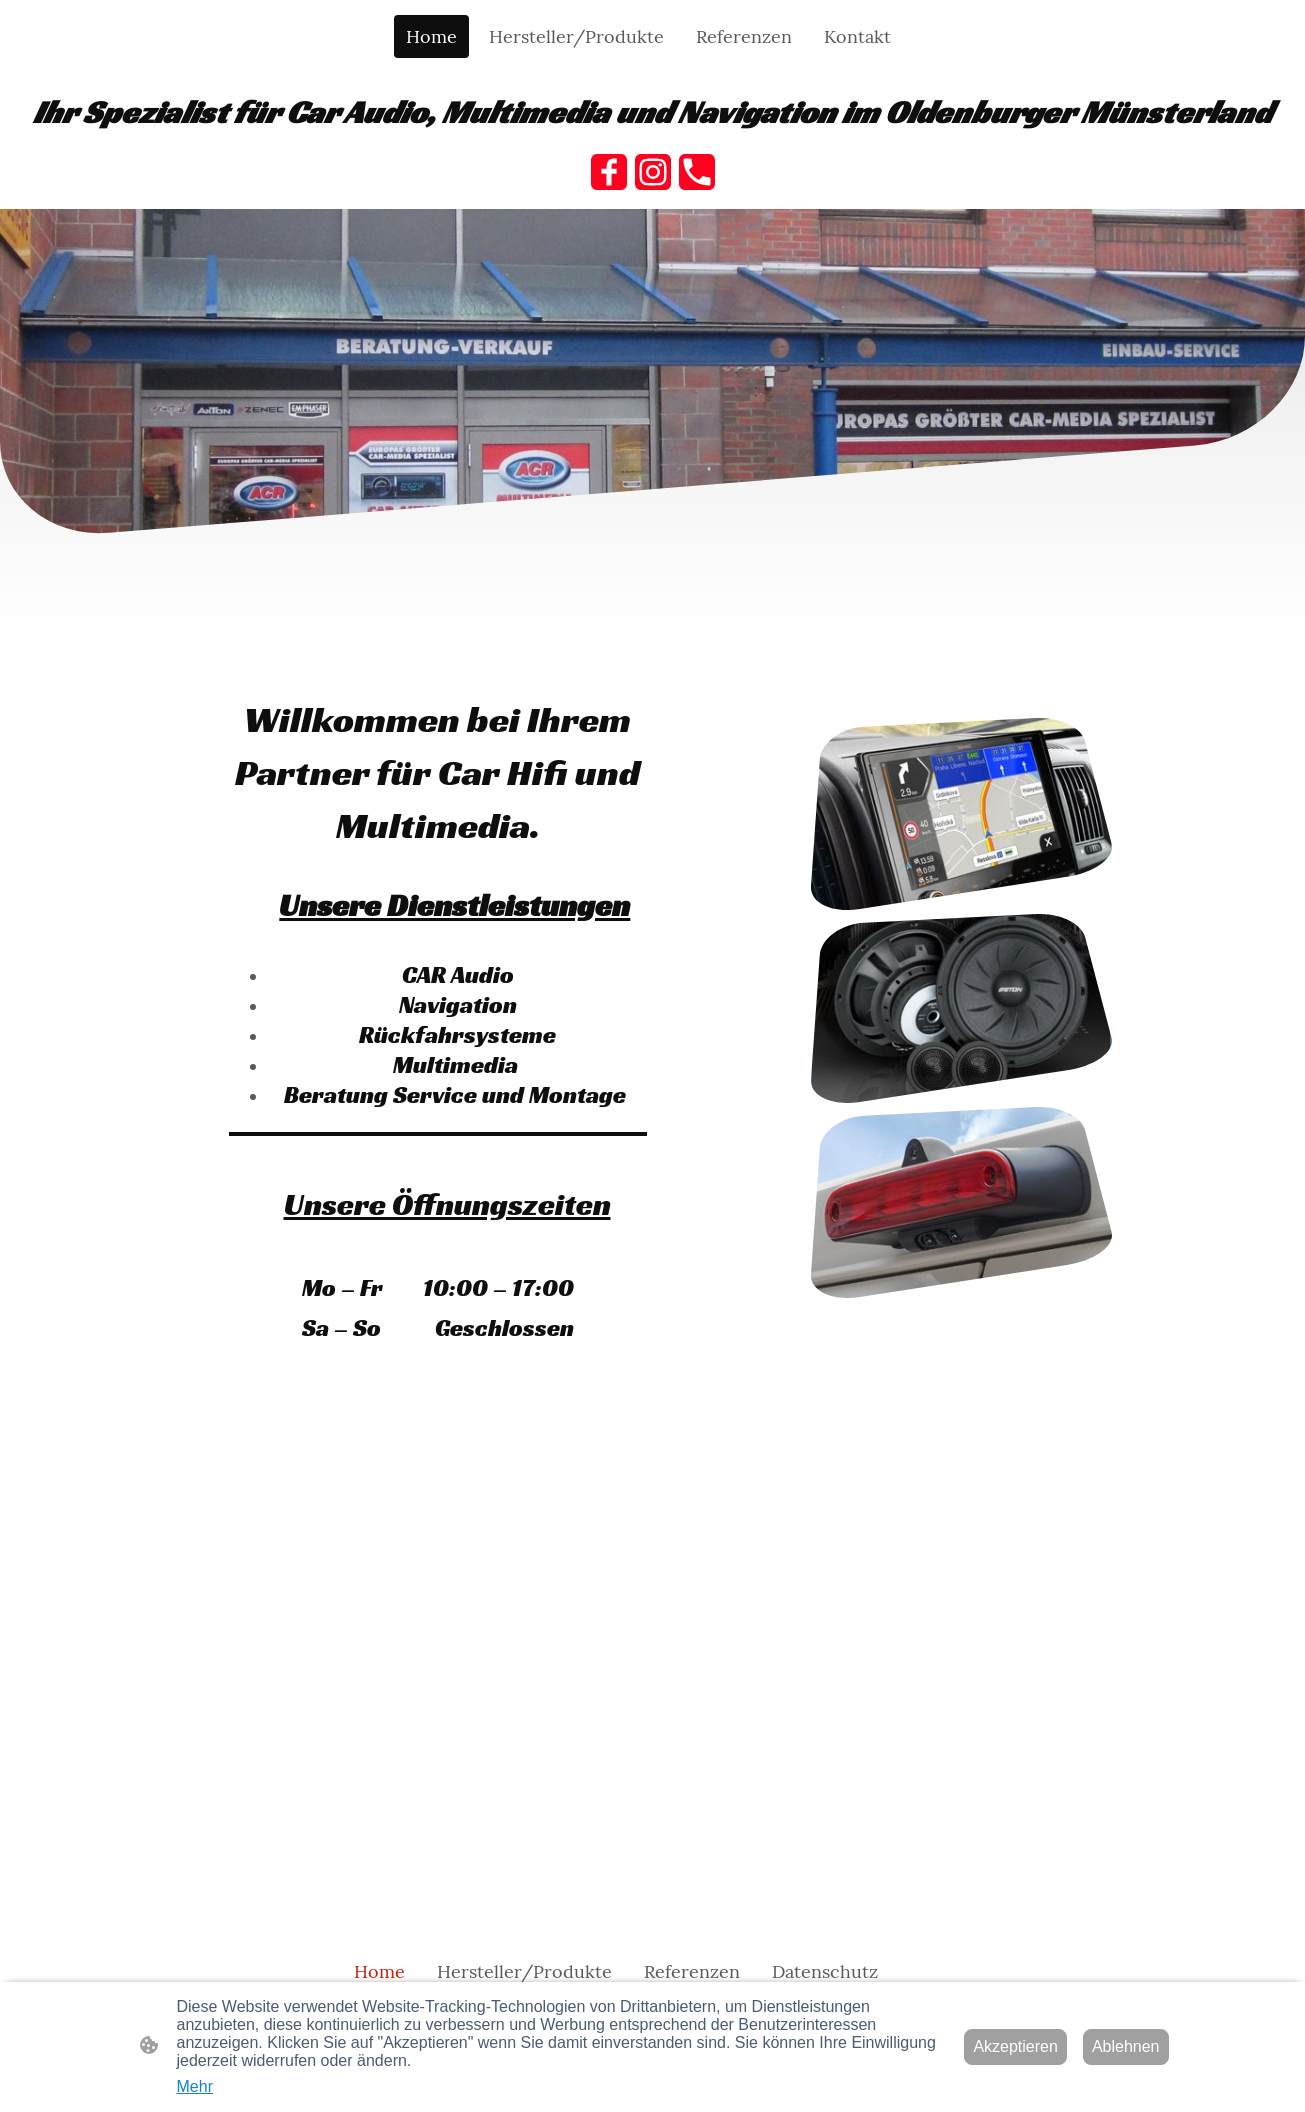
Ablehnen (1126, 2046)
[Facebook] (609, 172)
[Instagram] (653, 172)
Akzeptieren (1015, 2046)
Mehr (195, 2086)
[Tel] (697, 172)
